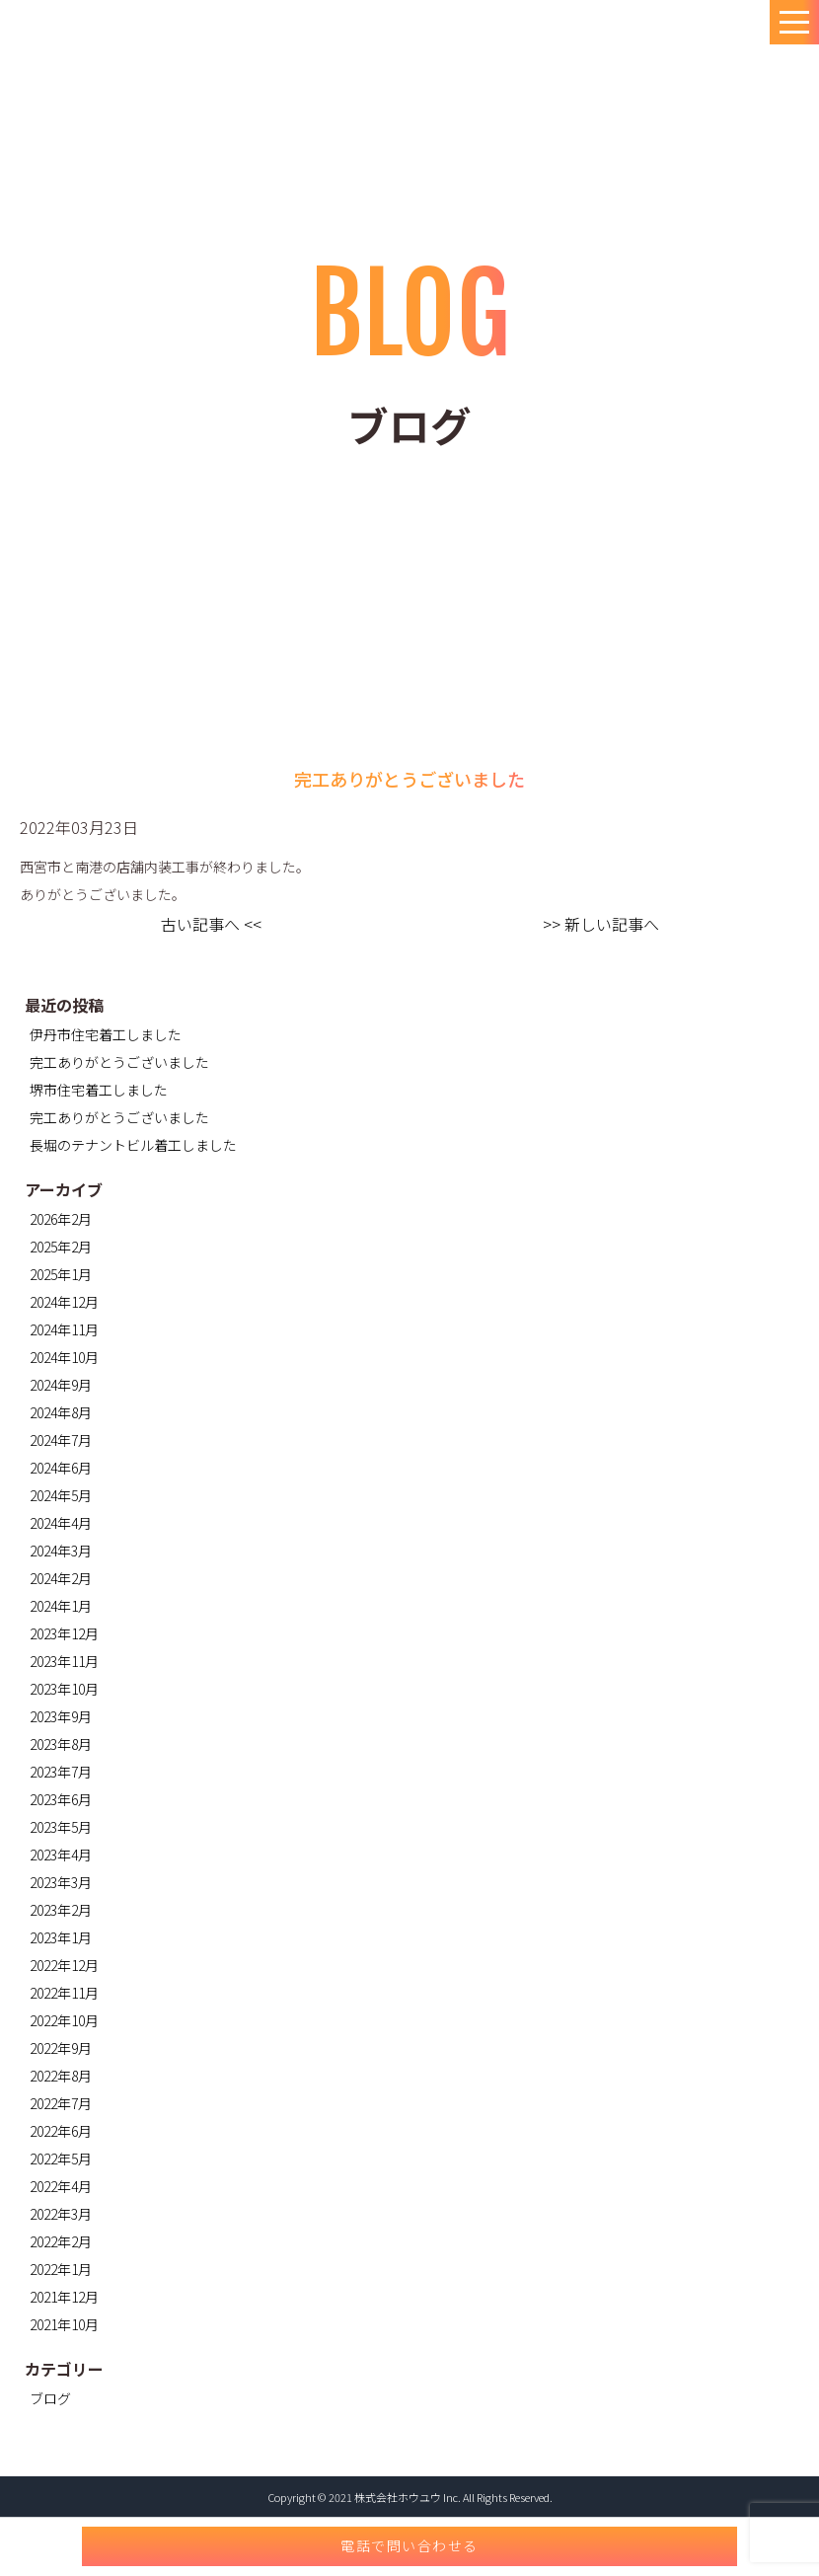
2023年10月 (64, 1689)
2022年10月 (64, 2020)
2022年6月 (61, 2131)
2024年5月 (61, 1495)
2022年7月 (61, 2103)
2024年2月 (61, 1578)
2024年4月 (61, 1523)
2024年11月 (64, 1329)
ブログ (50, 2398)
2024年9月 (61, 1385)
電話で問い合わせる (409, 2545)
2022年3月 (61, 2214)
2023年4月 (61, 1854)
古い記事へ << (211, 924)
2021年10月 (64, 2324)
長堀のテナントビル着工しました (133, 1145)
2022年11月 (64, 1993)
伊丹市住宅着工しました (106, 1034)
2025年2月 (61, 1246)
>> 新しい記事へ (601, 924)
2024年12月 (64, 1302)
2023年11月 (64, 1661)
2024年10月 (64, 1357)
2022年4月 (61, 2186)
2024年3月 (61, 1550)
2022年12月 (64, 1965)
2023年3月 (61, 1882)
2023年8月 (61, 1744)
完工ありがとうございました (119, 1062)
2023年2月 (61, 1910)
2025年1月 (61, 1274)
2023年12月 (64, 1633)
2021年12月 (64, 2297)
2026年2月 (61, 1219)
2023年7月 (61, 1771)
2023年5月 (61, 1827)
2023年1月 (61, 1937)
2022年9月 (61, 2048)
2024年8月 (61, 1412)
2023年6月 (61, 1799)
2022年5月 (61, 2158)
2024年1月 (61, 1606)
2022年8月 (61, 2075)
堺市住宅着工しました (99, 1089)
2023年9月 (61, 1716)
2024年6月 (61, 1467)
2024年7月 (61, 1440)
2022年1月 (61, 2269)
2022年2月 (61, 2241)
